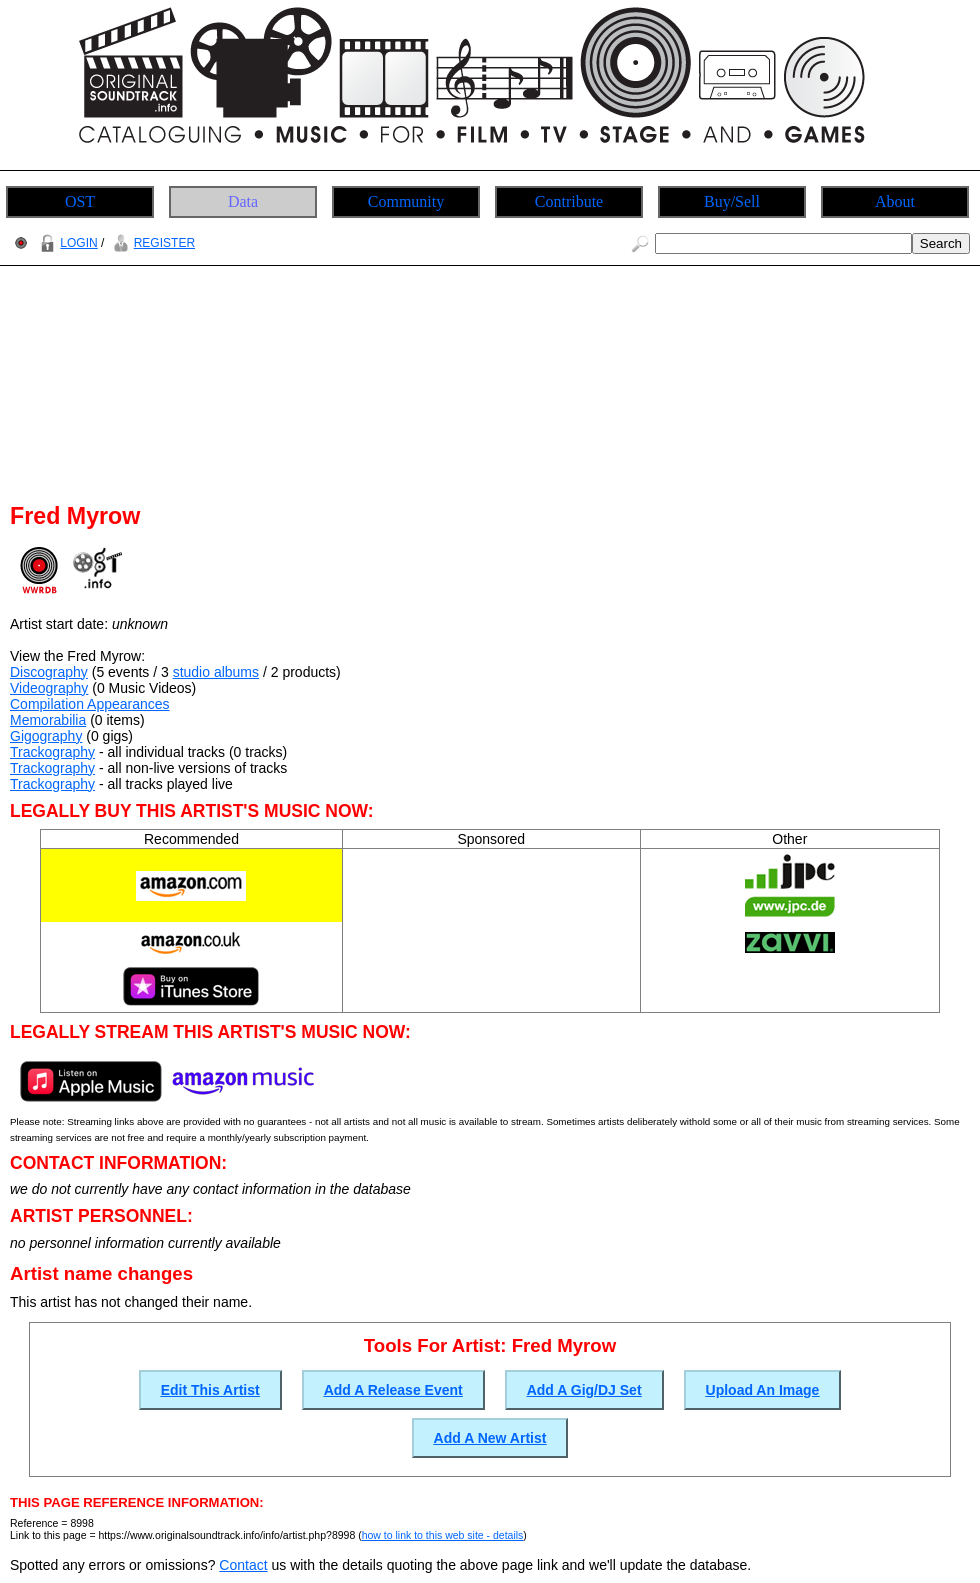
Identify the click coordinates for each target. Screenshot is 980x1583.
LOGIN (66, 243)
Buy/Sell (732, 201)
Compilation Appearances (90, 704)
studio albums (216, 672)
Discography (49, 672)
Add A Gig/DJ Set (584, 1390)
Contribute (569, 201)
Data (243, 201)
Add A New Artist (490, 1438)
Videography (49, 688)
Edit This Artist (210, 1390)
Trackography (52, 752)
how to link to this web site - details (443, 1535)
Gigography (46, 736)
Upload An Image (763, 1390)
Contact (243, 1565)
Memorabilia (48, 720)
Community (406, 201)
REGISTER (151, 243)
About (895, 201)
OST (80, 201)
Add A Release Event (393, 1390)
